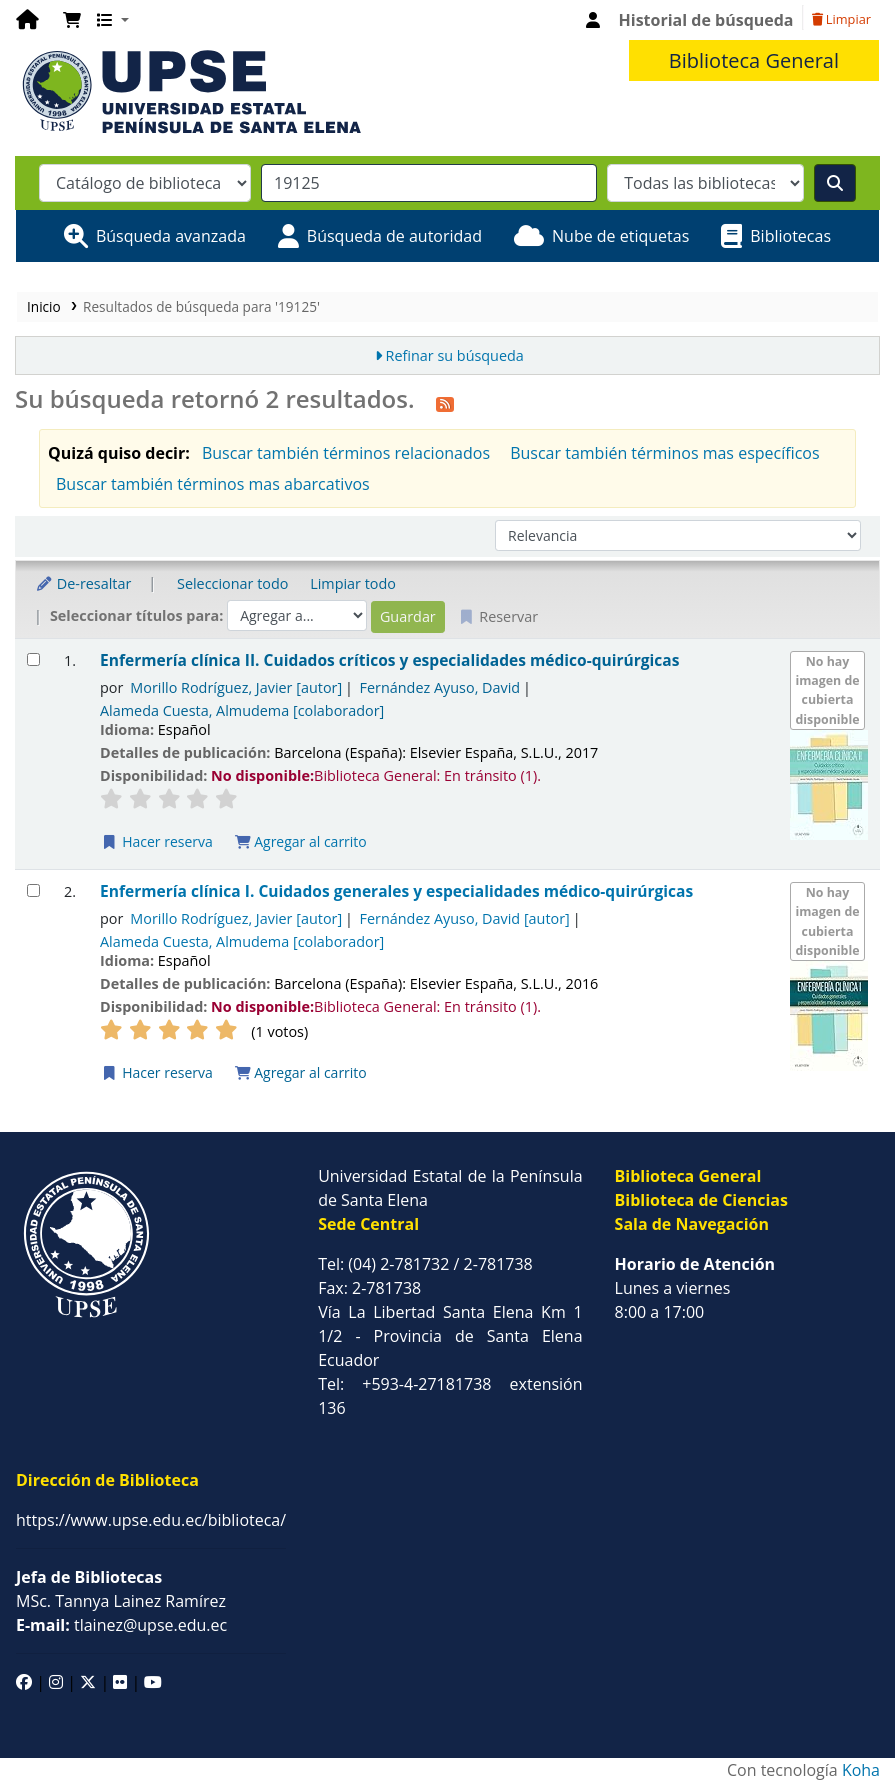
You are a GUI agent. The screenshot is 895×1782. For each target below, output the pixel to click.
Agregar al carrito (301, 841)
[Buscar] (835, 183)
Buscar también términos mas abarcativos (213, 484)
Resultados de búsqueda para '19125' (201, 306)
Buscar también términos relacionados (346, 453)
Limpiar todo (353, 583)
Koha (861, 1770)
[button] (72, 20)
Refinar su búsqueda (455, 355)
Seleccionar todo (232, 583)
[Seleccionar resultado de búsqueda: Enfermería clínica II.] (33, 659)
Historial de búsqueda (706, 20)
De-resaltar (83, 583)
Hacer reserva (157, 841)
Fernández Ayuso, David (440, 687)
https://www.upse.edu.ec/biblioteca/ (151, 1520)
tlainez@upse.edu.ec (121, 1625)
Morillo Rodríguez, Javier (236, 687)
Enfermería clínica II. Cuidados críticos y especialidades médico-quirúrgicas (389, 660)
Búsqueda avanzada (171, 236)
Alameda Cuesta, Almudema (242, 710)
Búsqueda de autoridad (394, 236)
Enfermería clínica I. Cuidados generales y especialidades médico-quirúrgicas (396, 891)
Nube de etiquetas (620, 236)
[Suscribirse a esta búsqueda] (445, 402)
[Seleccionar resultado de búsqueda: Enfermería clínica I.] (33, 890)
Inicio (44, 306)
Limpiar (841, 19)
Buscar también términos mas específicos (664, 453)
